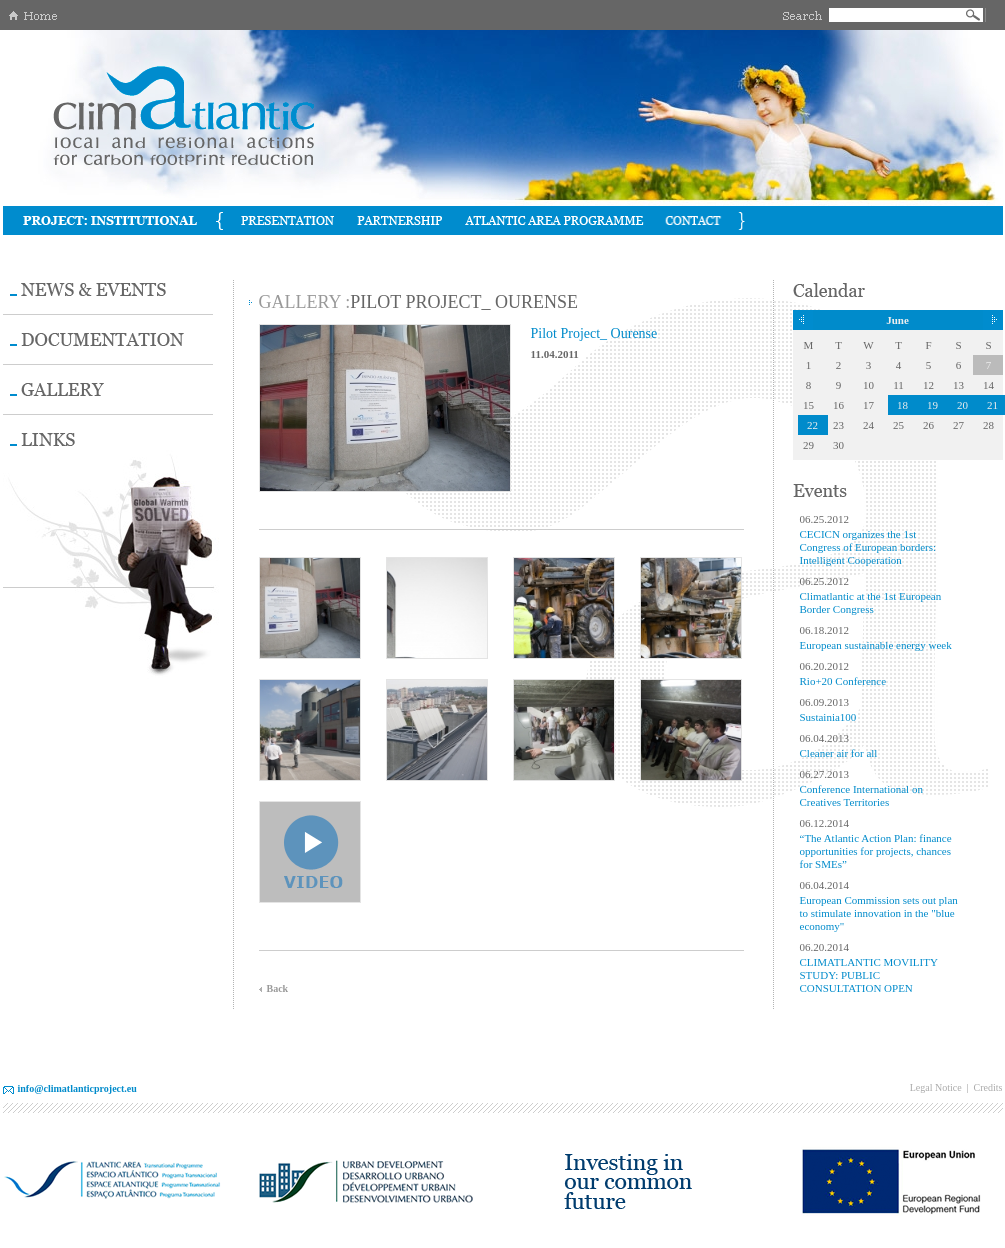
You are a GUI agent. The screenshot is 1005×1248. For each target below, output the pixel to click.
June (897, 320)
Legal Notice (936, 1087)
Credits (988, 1087)
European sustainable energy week (876, 645)
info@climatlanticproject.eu (77, 1088)
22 (812, 425)
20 (962, 405)
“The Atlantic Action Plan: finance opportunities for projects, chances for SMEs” (876, 851)
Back (278, 988)
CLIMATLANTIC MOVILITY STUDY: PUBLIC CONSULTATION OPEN (869, 975)
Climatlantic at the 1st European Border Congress (871, 602)
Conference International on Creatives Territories (861, 795)
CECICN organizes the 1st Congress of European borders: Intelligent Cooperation (868, 547)
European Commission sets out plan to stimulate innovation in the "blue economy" (879, 913)
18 (902, 405)
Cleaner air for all (839, 753)
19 (932, 405)
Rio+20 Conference (843, 681)
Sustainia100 (828, 717)
